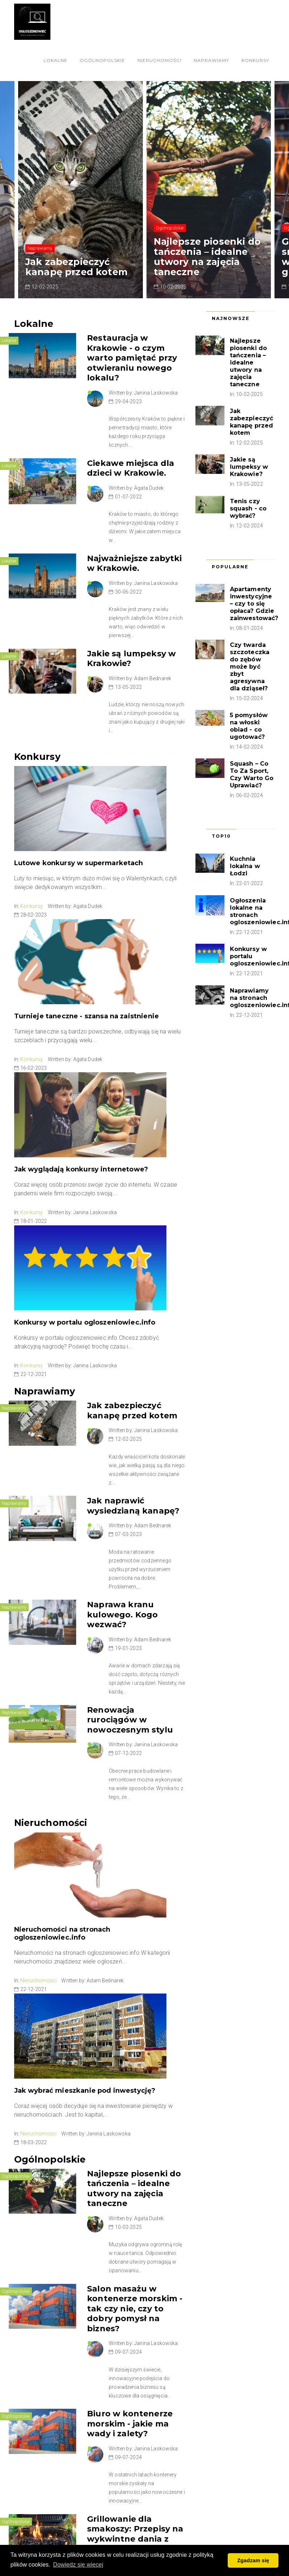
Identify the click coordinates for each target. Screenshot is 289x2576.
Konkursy (255, 60)
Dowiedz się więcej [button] (78, 2565)
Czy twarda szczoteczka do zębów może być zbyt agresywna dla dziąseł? (250, 666)
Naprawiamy (211, 60)
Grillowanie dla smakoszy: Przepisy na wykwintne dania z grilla (135, 2534)
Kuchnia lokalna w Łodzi (245, 866)
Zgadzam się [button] (253, 2560)
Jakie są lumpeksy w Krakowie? (249, 466)
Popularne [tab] (230, 566)
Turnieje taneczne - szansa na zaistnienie (86, 1016)
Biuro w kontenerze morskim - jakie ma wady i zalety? (130, 2423)
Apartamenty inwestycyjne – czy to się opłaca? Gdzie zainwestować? (254, 604)
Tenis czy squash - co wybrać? (248, 508)
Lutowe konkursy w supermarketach (78, 863)
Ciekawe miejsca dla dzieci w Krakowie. (130, 468)
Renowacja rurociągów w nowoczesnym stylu (130, 1720)
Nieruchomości (159, 60)
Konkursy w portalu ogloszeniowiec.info (85, 1322)
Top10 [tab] (221, 836)
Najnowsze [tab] (230, 318)
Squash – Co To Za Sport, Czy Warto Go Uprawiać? (252, 774)
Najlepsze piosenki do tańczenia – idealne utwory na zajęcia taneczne (207, 256)
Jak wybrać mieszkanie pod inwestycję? (85, 2091)
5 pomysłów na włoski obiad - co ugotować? (249, 726)
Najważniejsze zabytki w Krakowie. (134, 563)
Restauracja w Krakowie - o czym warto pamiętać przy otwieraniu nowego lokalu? (132, 358)
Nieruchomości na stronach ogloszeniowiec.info (62, 1933)
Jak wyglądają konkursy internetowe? (81, 1169)
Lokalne (55, 60)
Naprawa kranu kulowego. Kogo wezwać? (122, 1614)
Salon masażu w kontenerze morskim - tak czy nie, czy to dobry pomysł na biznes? (134, 2308)
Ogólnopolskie (102, 60)
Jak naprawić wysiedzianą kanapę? (133, 1506)
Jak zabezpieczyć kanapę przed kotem (76, 266)
